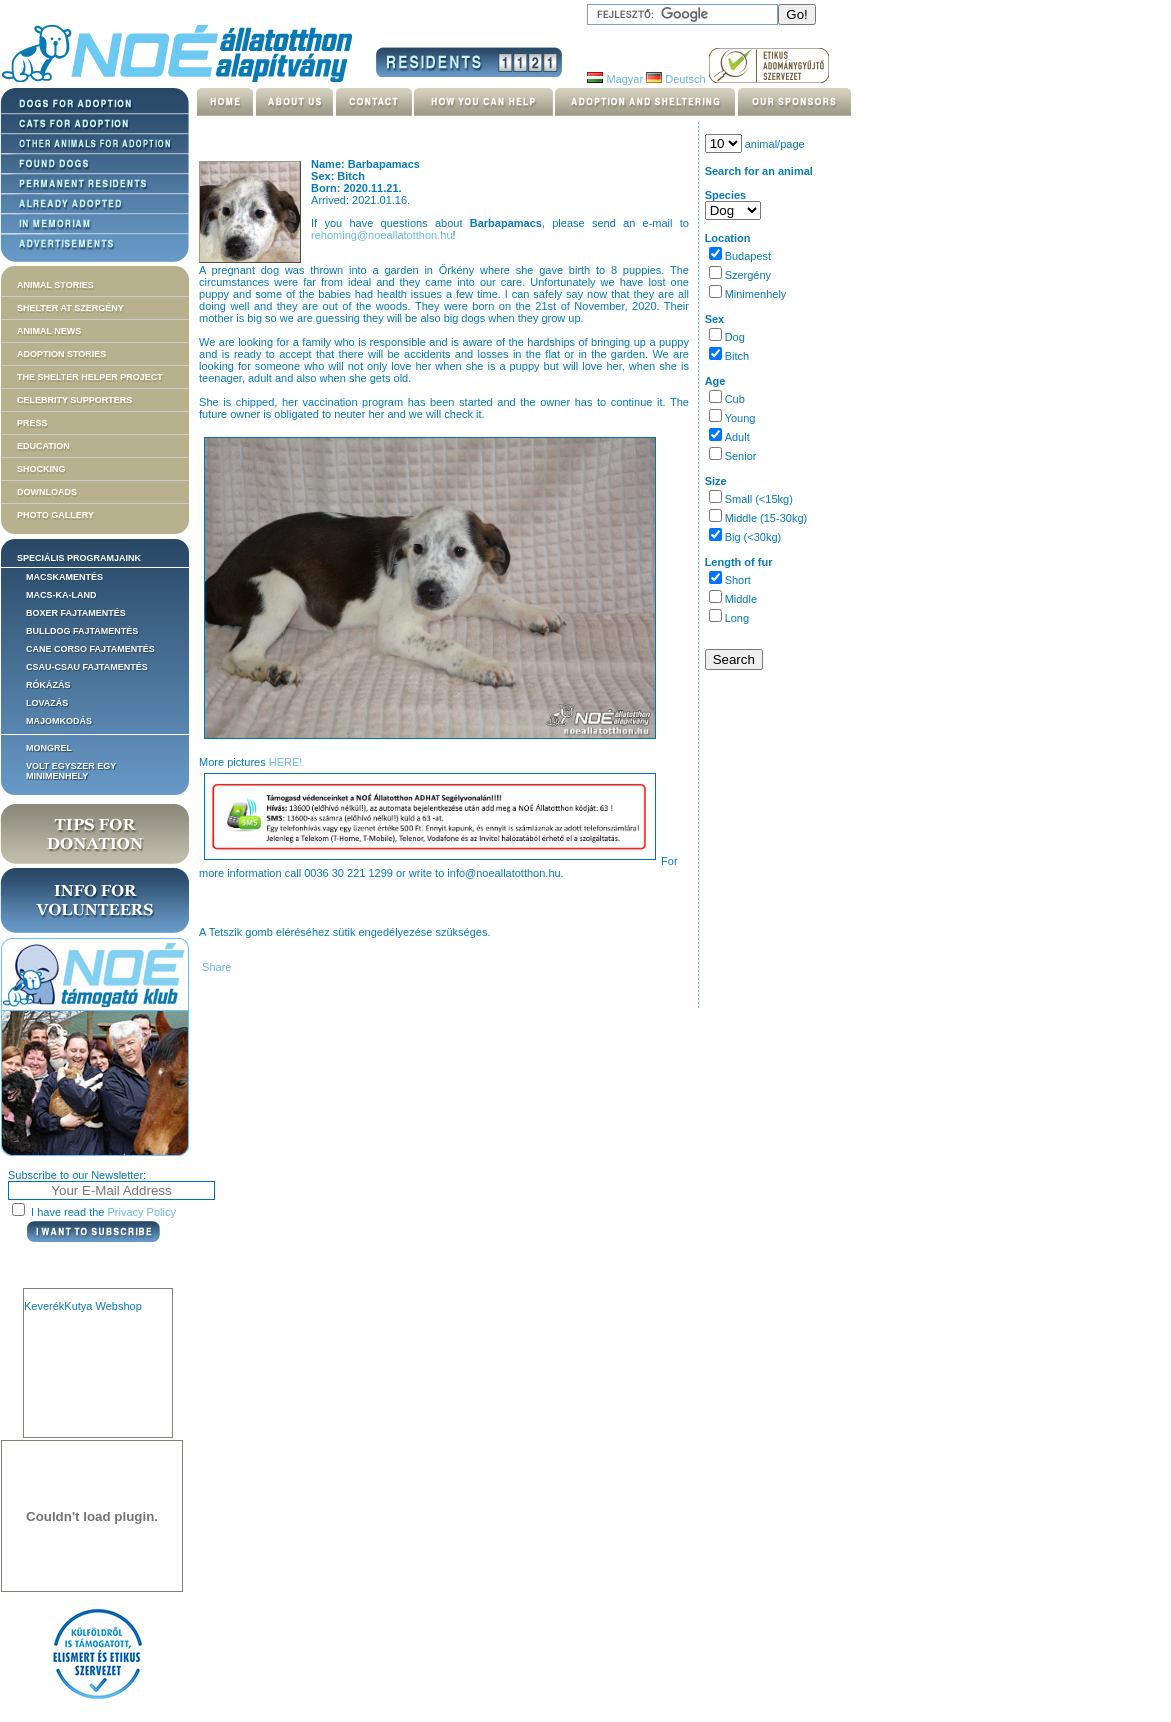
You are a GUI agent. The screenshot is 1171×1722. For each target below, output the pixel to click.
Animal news (49, 331)
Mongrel (49, 748)
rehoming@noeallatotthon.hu (381, 235)
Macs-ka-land (61, 595)
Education (43, 446)
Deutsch (675, 79)
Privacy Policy (142, 1212)
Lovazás (47, 703)
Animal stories (55, 285)
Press (32, 423)
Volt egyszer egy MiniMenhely (71, 771)
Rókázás (48, 685)
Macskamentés (64, 577)
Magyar (615, 79)
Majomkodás (59, 721)
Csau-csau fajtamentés (87, 667)
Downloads (47, 492)
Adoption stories (61, 354)
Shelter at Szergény (70, 308)
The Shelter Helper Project (90, 377)
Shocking (41, 469)
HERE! (286, 762)
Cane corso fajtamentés (90, 649)
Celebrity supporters (74, 400)
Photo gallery (55, 515)
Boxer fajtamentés (76, 613)
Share (215, 967)
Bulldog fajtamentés (82, 631)
